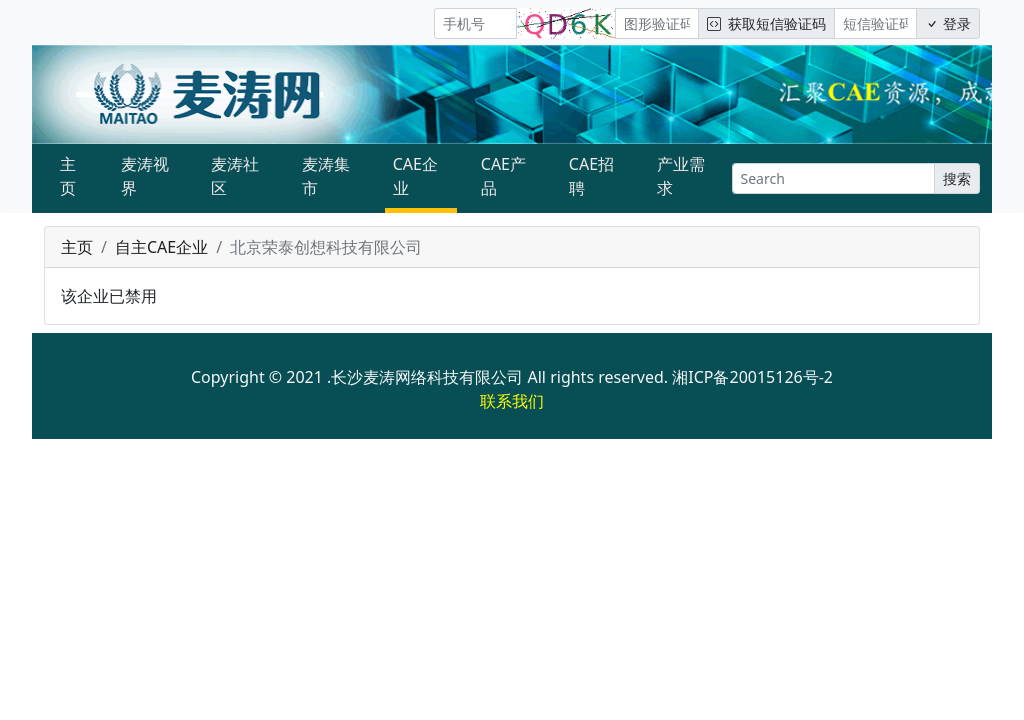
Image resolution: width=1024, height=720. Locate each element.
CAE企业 (415, 176)
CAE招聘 (591, 176)
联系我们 (512, 401)
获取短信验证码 (766, 23)
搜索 (957, 178)
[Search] (833, 178)
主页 (68, 176)
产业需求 (681, 176)
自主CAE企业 (161, 247)
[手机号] (475, 23)
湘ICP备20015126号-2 (752, 377)
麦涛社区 (235, 176)
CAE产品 (503, 176)
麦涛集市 (326, 176)
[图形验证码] (656, 23)
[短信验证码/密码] (875, 23)
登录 (948, 23)
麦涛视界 (145, 176)
